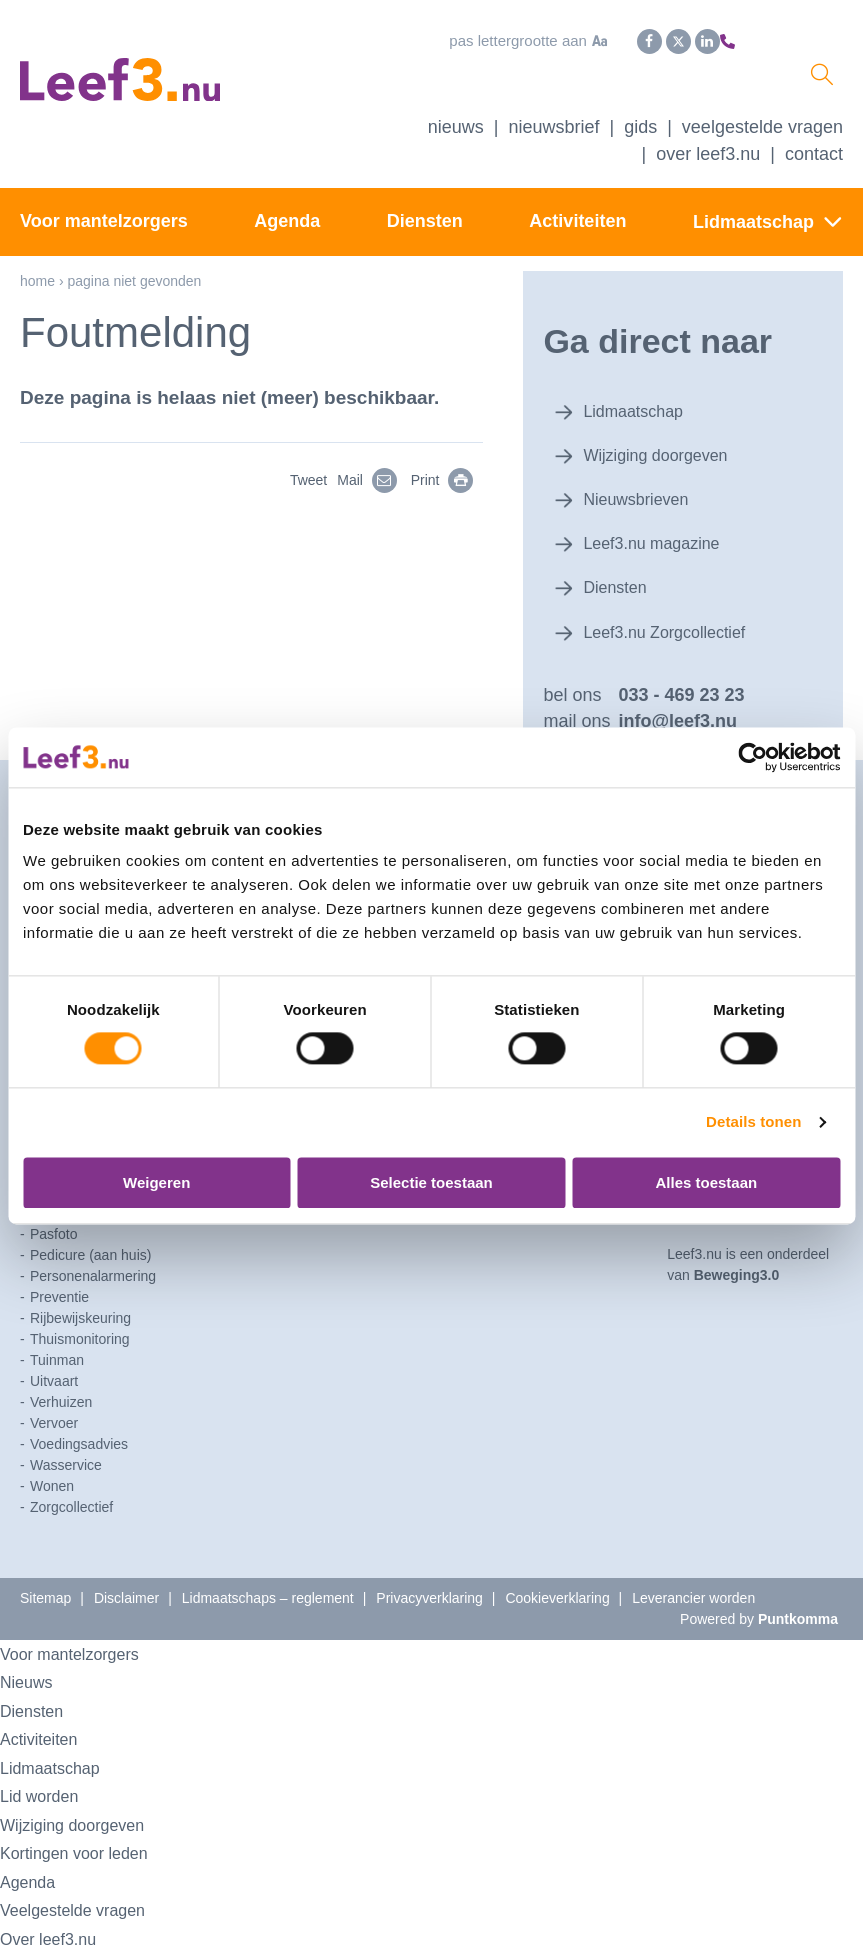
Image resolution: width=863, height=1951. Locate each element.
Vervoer (54, 1392)
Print (452, 490)
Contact (814, 164)
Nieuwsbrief (553, 137)
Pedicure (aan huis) (90, 1224)
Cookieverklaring (557, 1567)
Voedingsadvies (79, 1413)
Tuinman (57, 1329)
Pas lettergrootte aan (475, 38)
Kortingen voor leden (87, 1822)
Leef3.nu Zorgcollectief (664, 595)
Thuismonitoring (80, 1308)
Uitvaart (54, 1350)
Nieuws (456, 137)
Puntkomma (798, 1588)
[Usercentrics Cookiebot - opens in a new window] (752, 757)
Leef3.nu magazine (649, 522)
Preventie (59, 1266)
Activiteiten (577, 231)
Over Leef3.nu (708, 164)
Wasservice (66, 1434)
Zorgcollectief (71, 1476)
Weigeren (156, 1182)
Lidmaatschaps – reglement (268, 1567)
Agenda (287, 231)
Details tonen (753, 1122)
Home (37, 291)
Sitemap (45, 1567)
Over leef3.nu (57, 1907)
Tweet (308, 490)
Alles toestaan (706, 1182)
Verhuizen (61, 1371)
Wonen (52, 1455)
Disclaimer (126, 1567)
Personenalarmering (93, 1245)
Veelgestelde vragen (762, 137)
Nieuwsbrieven (632, 485)
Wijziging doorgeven (654, 448)
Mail (377, 490)
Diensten (425, 231)
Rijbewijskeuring (80, 1287)
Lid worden (46, 1765)
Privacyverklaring (429, 1567)
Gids (640, 137)
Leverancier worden (693, 1567)
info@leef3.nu (677, 691)
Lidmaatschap (753, 232)
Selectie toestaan (431, 1182)
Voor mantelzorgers (104, 231)
